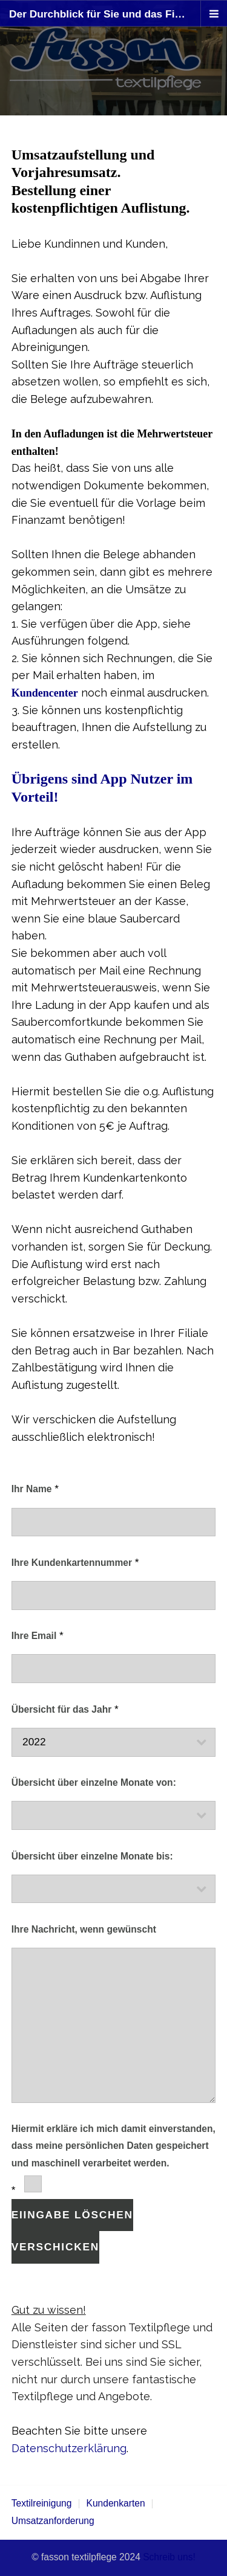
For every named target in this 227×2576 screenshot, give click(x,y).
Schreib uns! (169, 2557)
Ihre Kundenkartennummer (72, 1562)
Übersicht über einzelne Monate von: (94, 1782)
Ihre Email (34, 1636)
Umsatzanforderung (53, 2521)
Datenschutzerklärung (69, 2448)
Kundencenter (45, 693)
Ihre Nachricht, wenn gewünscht (84, 1929)
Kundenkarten (116, 2503)
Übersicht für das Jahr (62, 1709)
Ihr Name (32, 1489)
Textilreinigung (42, 2503)
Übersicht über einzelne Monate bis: (92, 1856)
